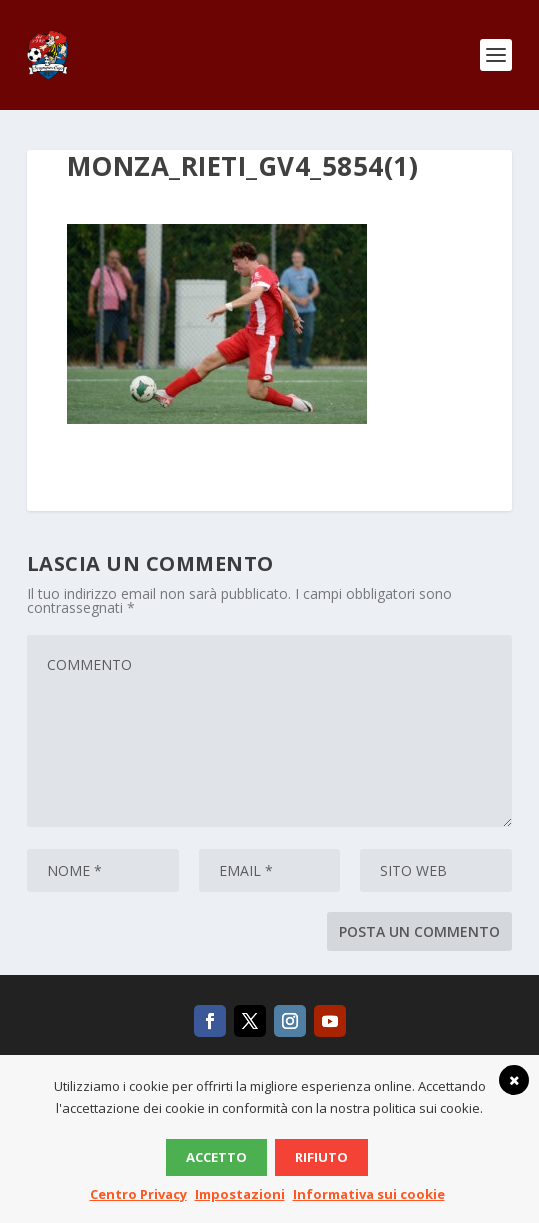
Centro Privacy (138, 1194)
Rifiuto (321, 1157)
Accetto (216, 1157)
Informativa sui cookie (369, 1194)
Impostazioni (240, 1194)
